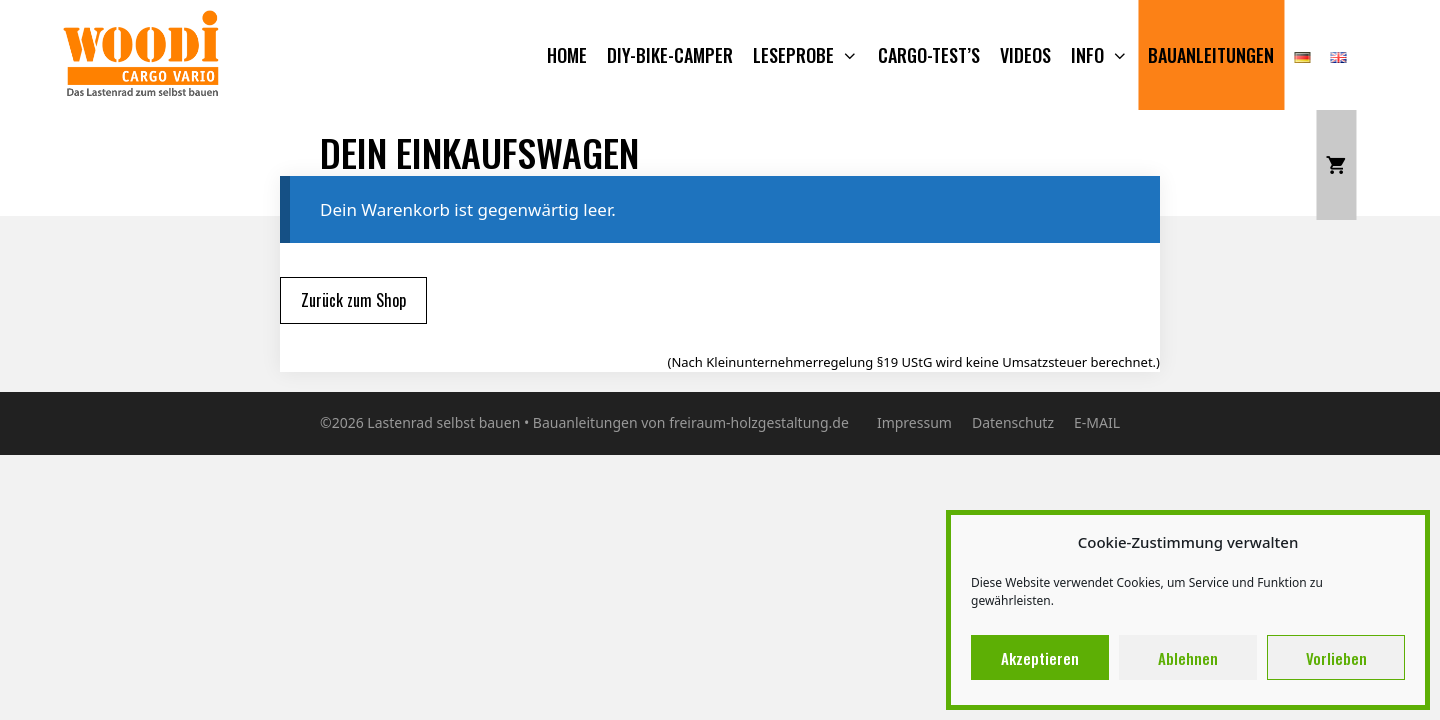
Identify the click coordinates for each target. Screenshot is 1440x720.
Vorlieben (1336, 658)
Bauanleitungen (1211, 55)
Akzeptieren (1040, 658)
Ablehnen (1188, 658)
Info (1104, 55)
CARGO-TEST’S (929, 55)
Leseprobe (810, 55)
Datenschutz (1013, 422)
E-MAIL (1097, 422)
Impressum (914, 422)
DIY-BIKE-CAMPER (670, 55)
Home (567, 55)
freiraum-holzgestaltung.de (759, 422)
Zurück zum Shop (353, 300)
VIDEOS (1025, 55)
